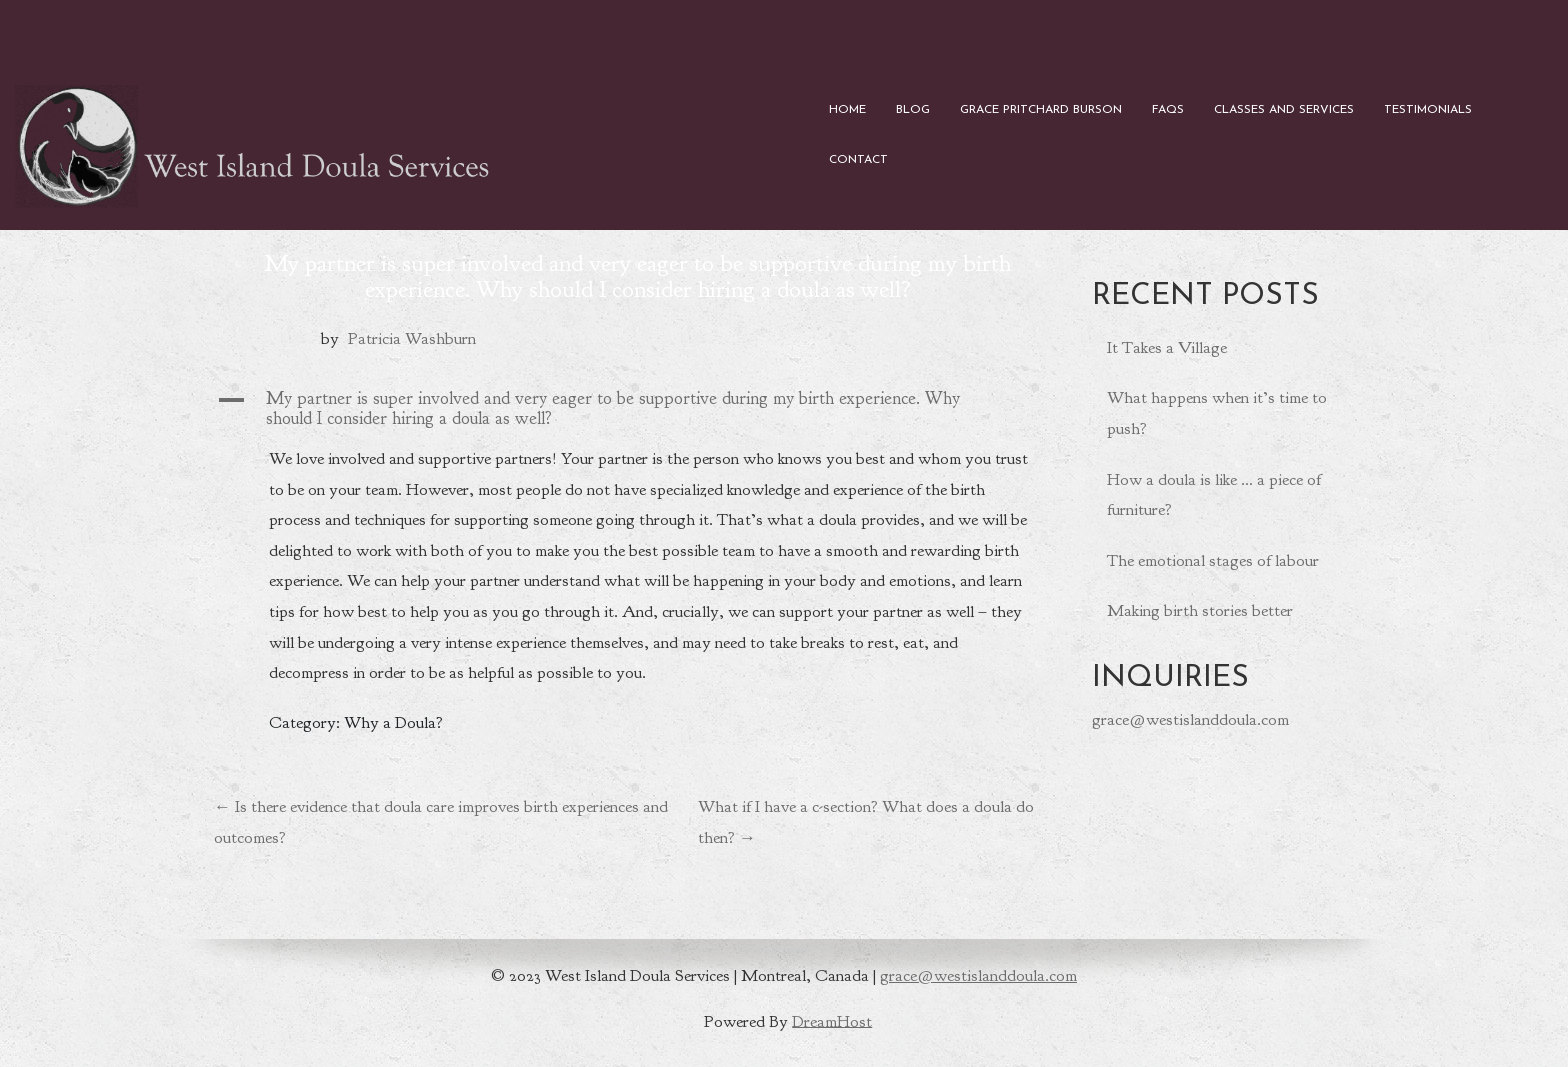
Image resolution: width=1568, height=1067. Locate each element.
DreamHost (832, 1020)
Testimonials (1428, 110)
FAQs (1168, 110)
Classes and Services (1284, 110)
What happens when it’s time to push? (1217, 413)
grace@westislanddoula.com (1190, 719)
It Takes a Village (1167, 347)
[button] (638, 409)
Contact (858, 160)
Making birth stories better (1200, 610)
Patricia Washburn (412, 338)
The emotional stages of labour (1213, 560)
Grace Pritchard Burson (1041, 110)
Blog (913, 110)
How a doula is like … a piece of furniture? (1214, 495)
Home (847, 110)
